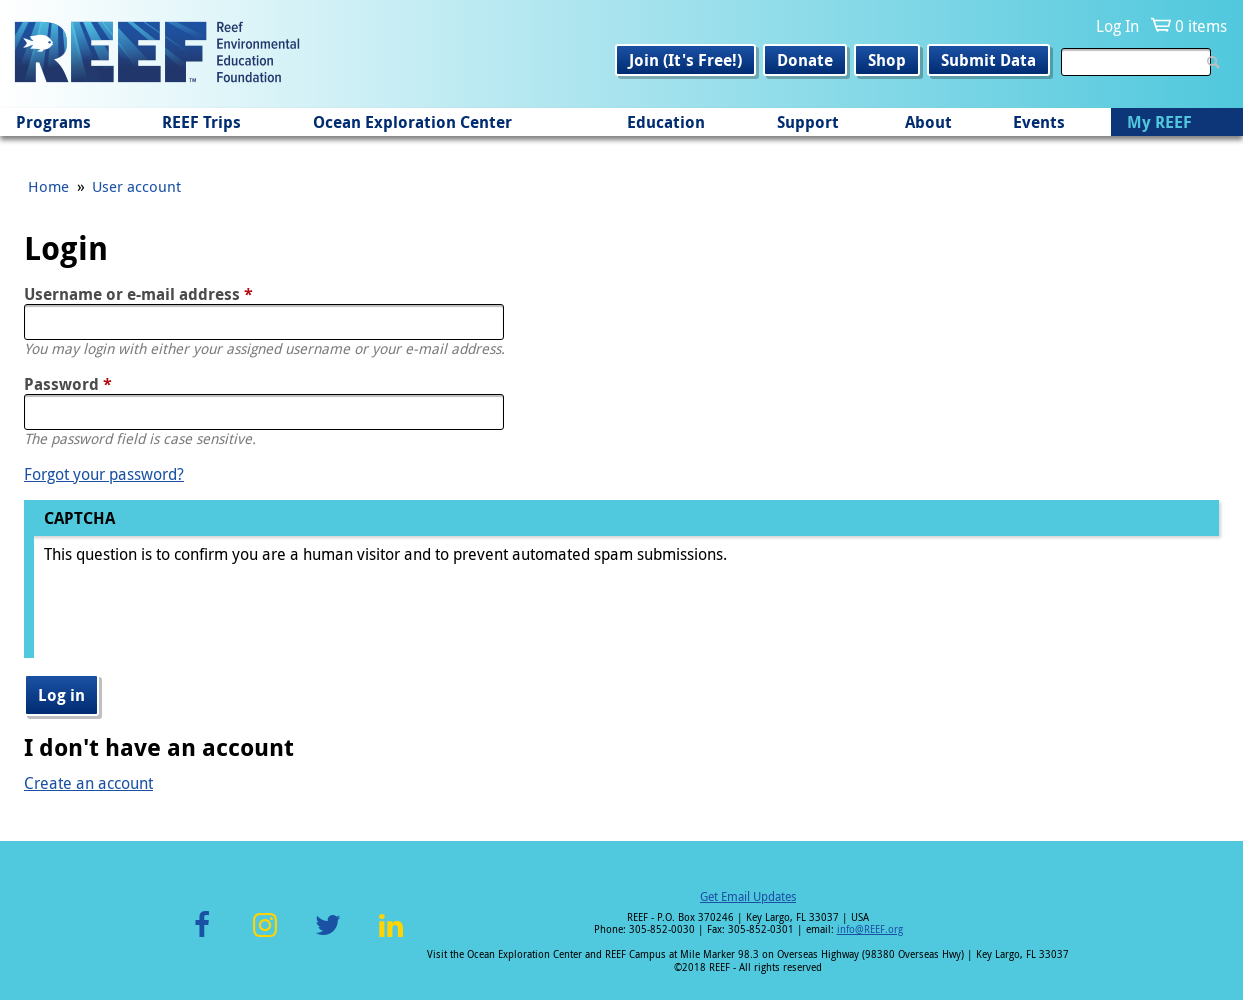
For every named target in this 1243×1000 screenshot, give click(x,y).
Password (68, 384)
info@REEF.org (870, 929)
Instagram (265, 936)
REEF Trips (201, 122)
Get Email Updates (748, 896)
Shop (887, 60)
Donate (805, 60)
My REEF (1159, 122)
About (928, 122)
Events (1039, 122)
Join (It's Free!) (685, 60)
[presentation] (196, 619)
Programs (53, 122)
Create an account (88, 783)
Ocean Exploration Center (412, 122)
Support (808, 122)
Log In (1117, 26)
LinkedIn (391, 936)
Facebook (202, 936)
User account (136, 186)
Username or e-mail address (138, 294)
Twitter (328, 936)
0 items (1201, 26)
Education (666, 122)
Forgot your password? (104, 474)
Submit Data (988, 60)
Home (48, 186)
